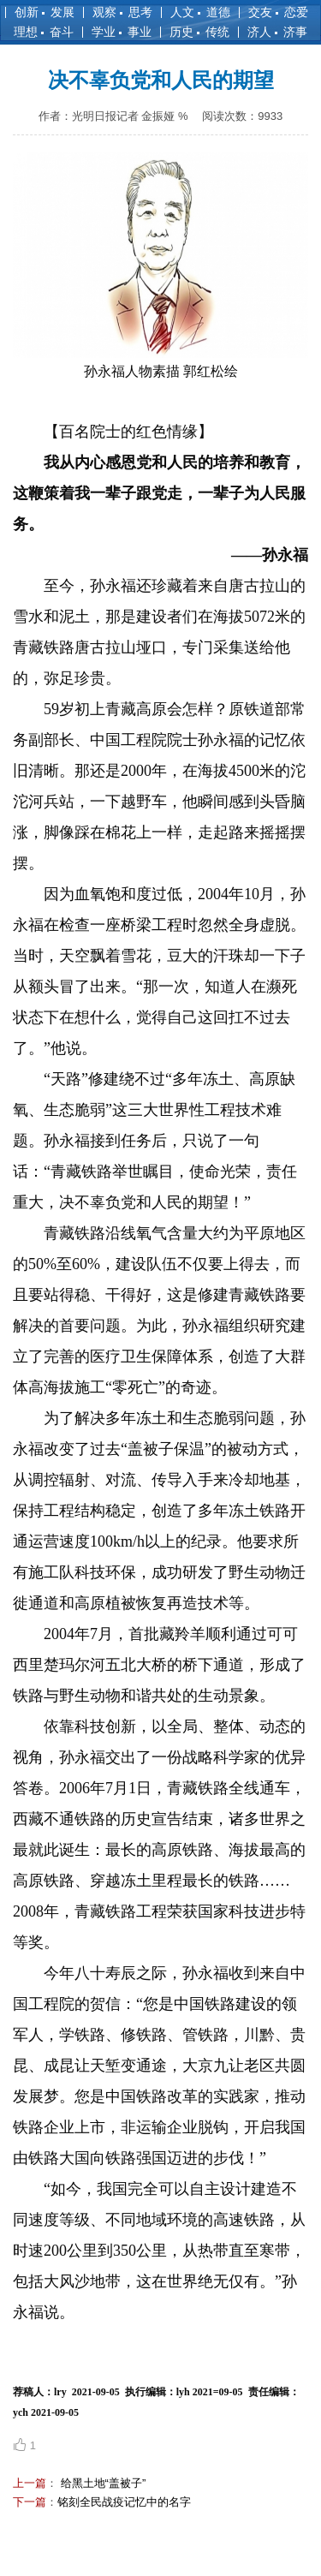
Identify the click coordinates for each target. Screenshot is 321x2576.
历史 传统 (199, 32)
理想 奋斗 (44, 32)
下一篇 (29, 2502)
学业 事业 (122, 32)
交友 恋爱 (278, 12)
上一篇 (29, 2483)
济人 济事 (277, 32)
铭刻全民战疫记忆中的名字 (124, 2502)
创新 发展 (44, 12)
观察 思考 (122, 12)
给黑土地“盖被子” (101, 2483)
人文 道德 (200, 12)
